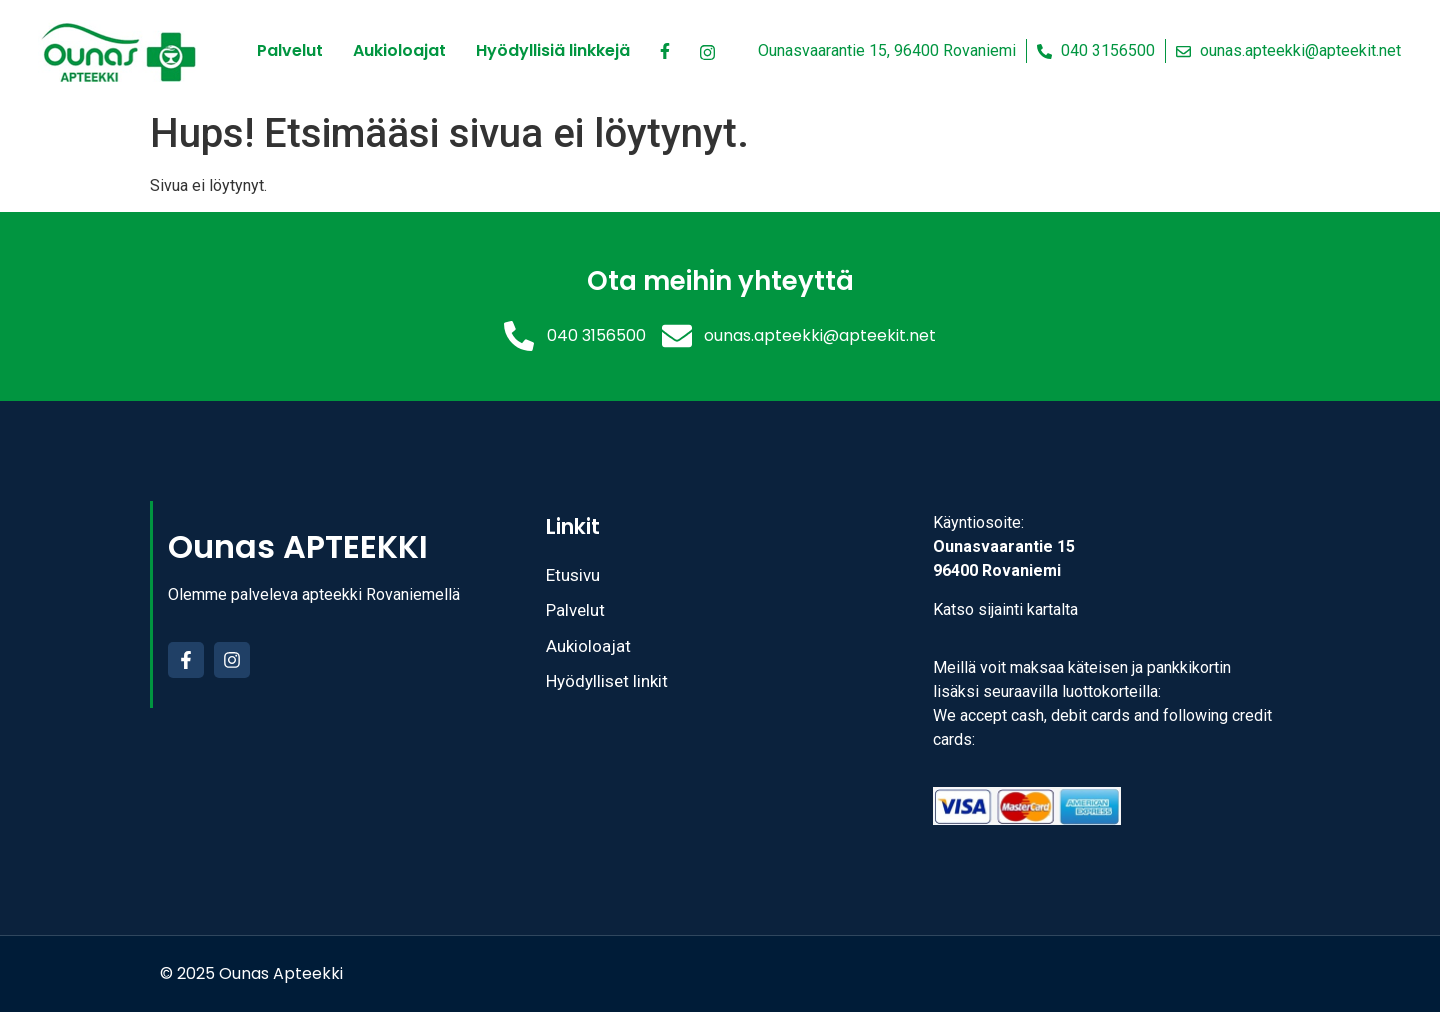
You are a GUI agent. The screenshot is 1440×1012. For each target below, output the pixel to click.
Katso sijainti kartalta (1005, 609)
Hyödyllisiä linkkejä (553, 50)
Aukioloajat (399, 50)
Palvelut (290, 50)
